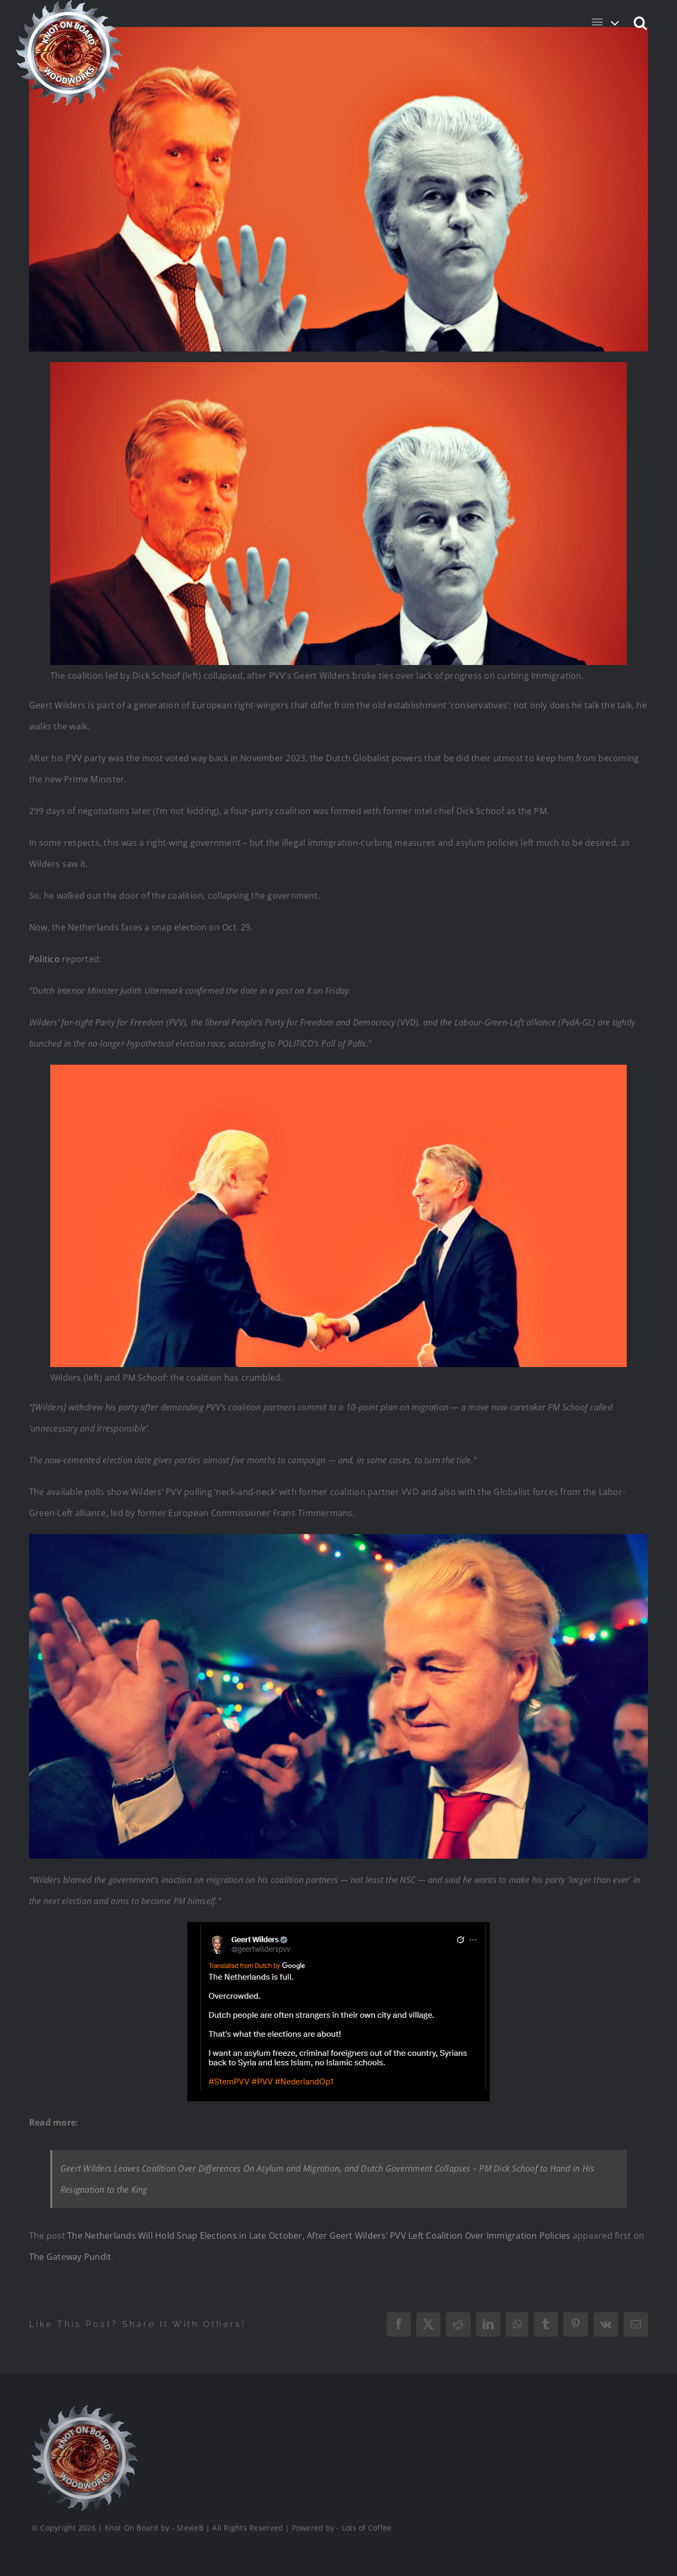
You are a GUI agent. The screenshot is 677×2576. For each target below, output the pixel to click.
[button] (641, 22)
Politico (44, 959)
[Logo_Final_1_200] (84, 2409)
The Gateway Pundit (70, 2257)
